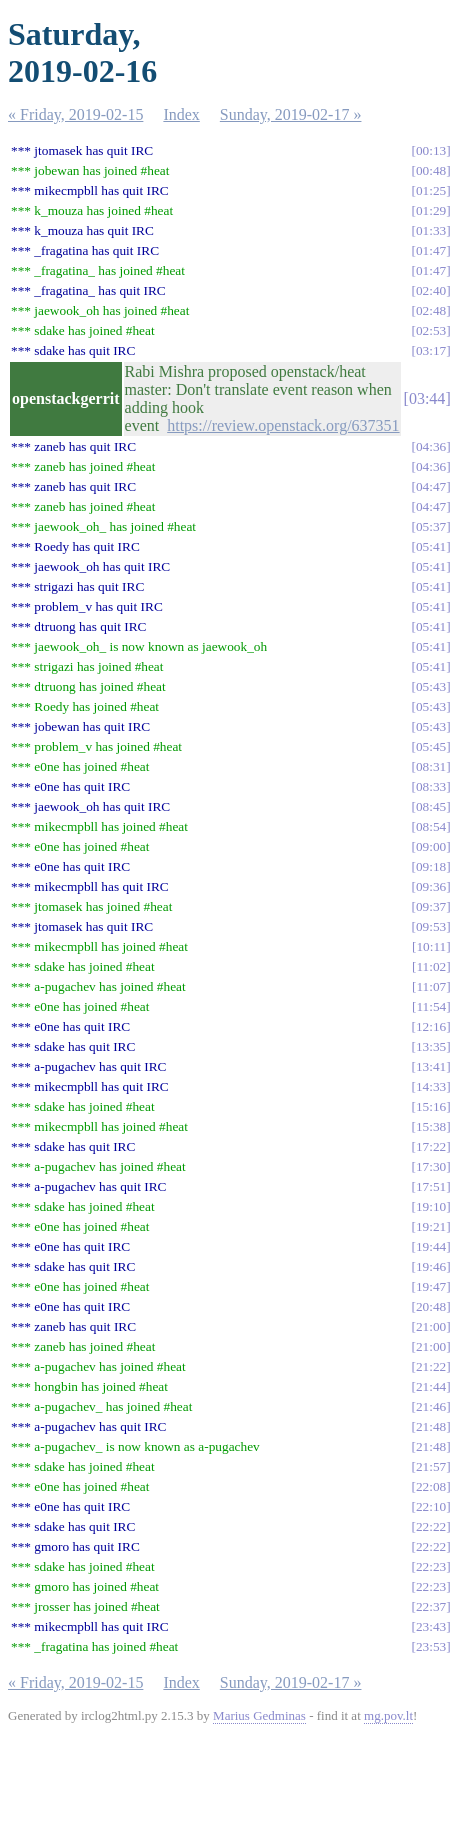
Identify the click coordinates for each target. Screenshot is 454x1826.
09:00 (431, 846)
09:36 (431, 886)
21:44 (431, 1386)
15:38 (431, 1126)
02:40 (431, 290)
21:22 (431, 1366)
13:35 (431, 1046)
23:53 (431, 1646)
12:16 (431, 1026)
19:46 (431, 1266)
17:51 (431, 1186)
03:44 (427, 398)
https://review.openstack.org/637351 (283, 425)
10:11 (431, 946)
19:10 (431, 1206)
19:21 (431, 1226)
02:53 (431, 330)
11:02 (431, 966)
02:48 (431, 310)
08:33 (431, 786)
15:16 (431, 1106)
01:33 (431, 230)
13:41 (431, 1066)
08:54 (431, 826)
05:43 (431, 686)
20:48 (431, 1306)
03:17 (431, 350)
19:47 (431, 1286)
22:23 (431, 1566)
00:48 (431, 170)
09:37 (431, 906)
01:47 (431, 250)
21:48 (431, 1426)
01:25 (431, 190)
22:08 (431, 1486)
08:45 (431, 806)
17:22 (431, 1146)
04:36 (431, 446)
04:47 (431, 486)
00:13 (431, 150)
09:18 (431, 866)
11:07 (431, 986)
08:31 (431, 766)
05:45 (431, 746)
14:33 (431, 1086)
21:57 (431, 1466)
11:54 (431, 1006)
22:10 (431, 1506)
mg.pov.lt (388, 1715)
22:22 (431, 1526)
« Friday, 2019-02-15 (75, 114)
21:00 (431, 1326)
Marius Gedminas (259, 1715)
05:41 (431, 546)
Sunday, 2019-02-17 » (291, 114)
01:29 (431, 210)
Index (181, 114)
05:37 (431, 526)
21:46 (431, 1406)
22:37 (431, 1606)
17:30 (431, 1166)
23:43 (431, 1626)
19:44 (431, 1246)
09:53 (431, 926)
